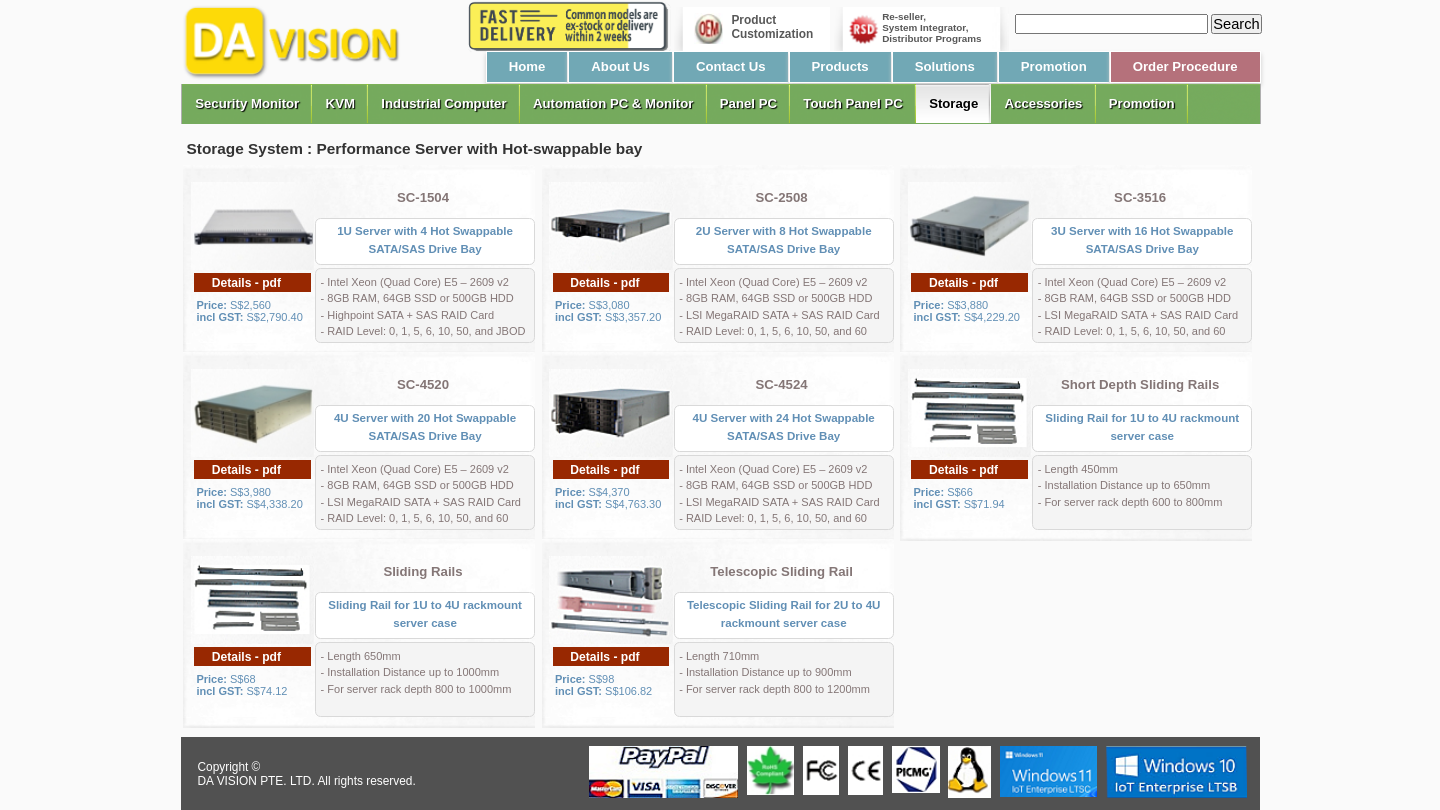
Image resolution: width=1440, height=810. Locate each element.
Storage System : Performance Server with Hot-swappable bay (415, 148)
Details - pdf (246, 283)
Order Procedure (1185, 66)
